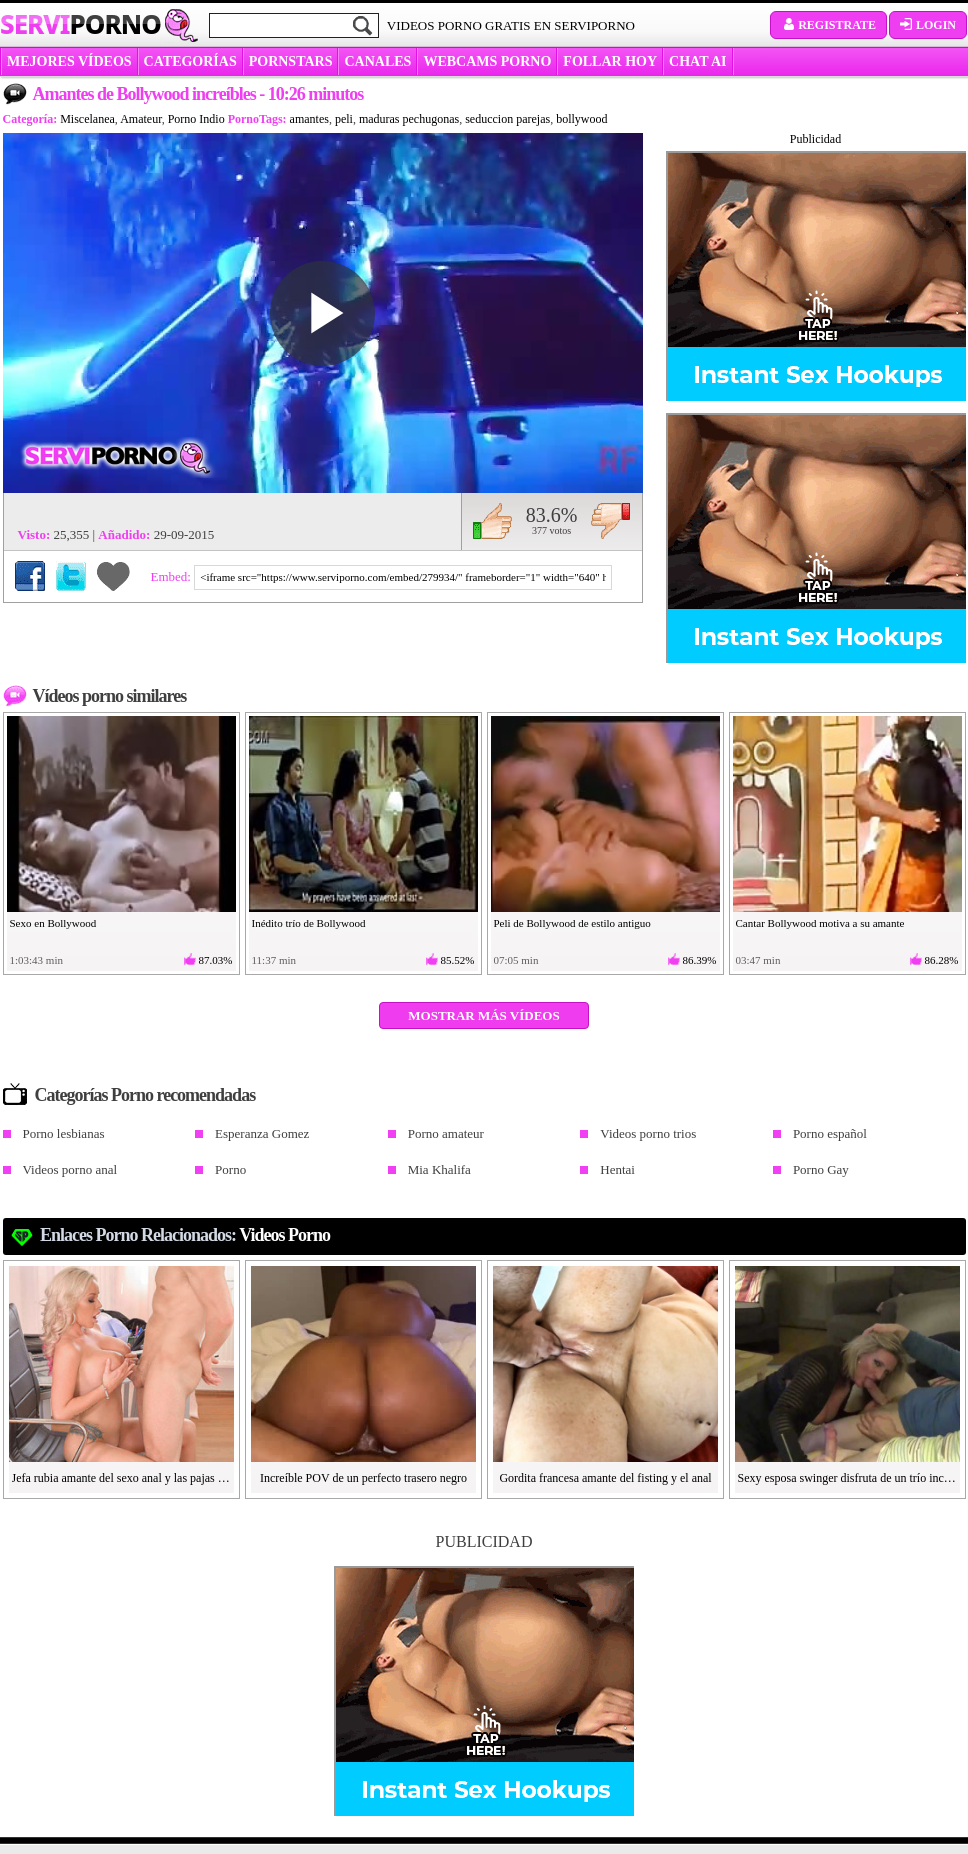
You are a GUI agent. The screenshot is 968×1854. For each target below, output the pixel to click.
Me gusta (492, 521)
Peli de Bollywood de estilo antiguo (572, 923)
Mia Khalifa (439, 1169)
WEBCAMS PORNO (487, 61)
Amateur (141, 119)
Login (928, 25)
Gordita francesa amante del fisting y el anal (605, 1478)
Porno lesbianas (64, 1133)
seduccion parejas (507, 119)
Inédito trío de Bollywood (309, 923)
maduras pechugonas (409, 119)
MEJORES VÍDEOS (69, 61)
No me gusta (610, 521)
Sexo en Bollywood (53, 923)
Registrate (828, 25)
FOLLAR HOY (610, 61)
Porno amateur (446, 1133)
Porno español (830, 1133)
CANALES (377, 61)
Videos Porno (284, 1235)
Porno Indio (196, 119)
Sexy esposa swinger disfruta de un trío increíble (848, 1478)
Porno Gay (821, 1169)
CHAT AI (697, 61)
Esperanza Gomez (262, 1133)
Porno (230, 1169)
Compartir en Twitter (71, 576)
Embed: (173, 576)
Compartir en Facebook (30, 576)
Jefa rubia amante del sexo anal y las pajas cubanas (122, 1478)
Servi (80, 24)
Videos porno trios (648, 1133)
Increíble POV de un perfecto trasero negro (363, 1478)
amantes (309, 119)
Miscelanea (87, 119)
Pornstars (291, 61)
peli (344, 119)
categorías (190, 61)
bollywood (581, 119)
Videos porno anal (70, 1169)
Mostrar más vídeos (483, 1015)
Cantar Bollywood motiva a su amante (820, 923)
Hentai (617, 1169)
